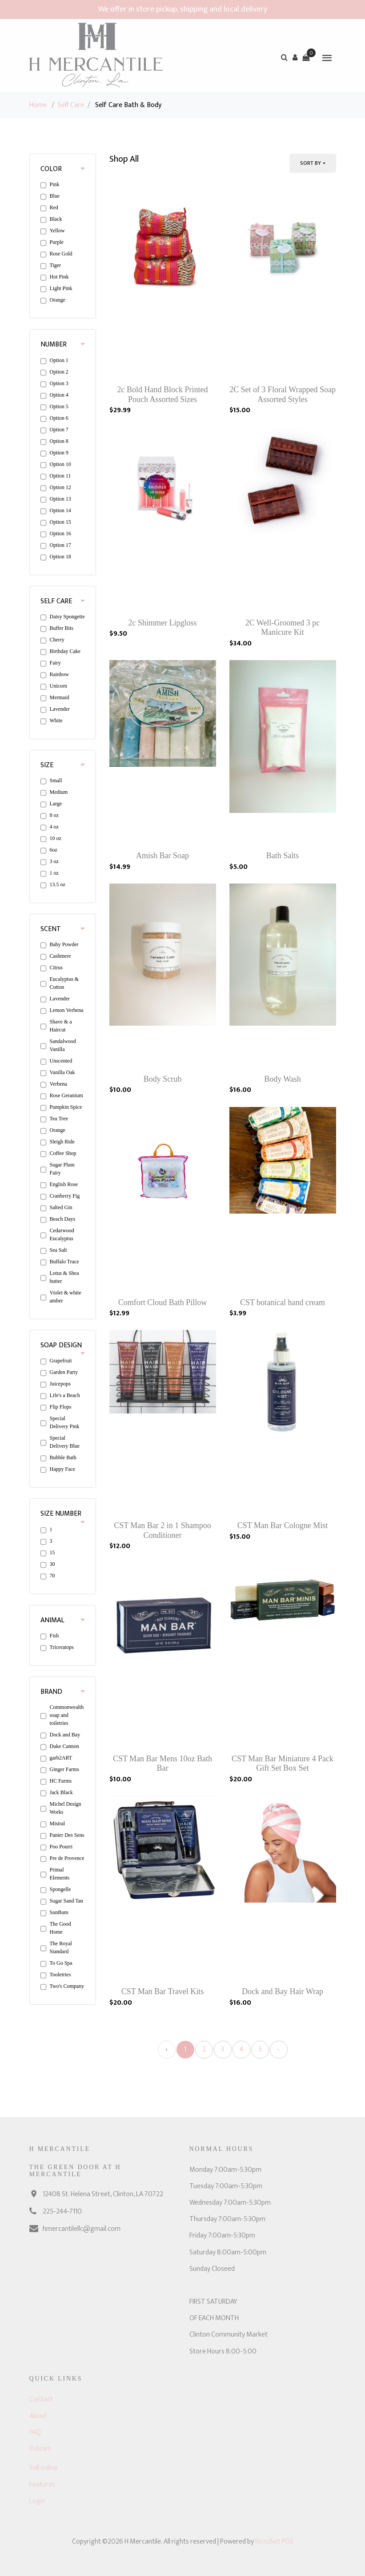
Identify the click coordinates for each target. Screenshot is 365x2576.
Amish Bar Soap (162, 855)
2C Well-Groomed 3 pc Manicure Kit (282, 627)
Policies (40, 2449)
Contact (41, 2399)
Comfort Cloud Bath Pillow (162, 1302)
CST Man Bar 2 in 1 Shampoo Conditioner (162, 1530)
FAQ (35, 2432)
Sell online (43, 2468)
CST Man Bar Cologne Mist (282, 1525)
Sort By (310, 163)
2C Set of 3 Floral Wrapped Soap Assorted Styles (282, 394)
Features (42, 2485)
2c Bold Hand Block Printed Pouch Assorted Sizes (162, 394)
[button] (295, 57)
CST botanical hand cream (282, 1302)
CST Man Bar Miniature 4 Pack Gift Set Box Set (282, 1763)
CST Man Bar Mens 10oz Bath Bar (162, 1763)
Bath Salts (282, 855)
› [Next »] (278, 2049)
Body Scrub (163, 1079)
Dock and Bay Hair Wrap (282, 1991)
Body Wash (282, 1079)
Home (38, 105)
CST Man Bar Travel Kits (162, 1991)
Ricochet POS (274, 2542)
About (38, 2416)
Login (37, 2501)
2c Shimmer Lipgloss (162, 622)
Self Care (71, 105)
